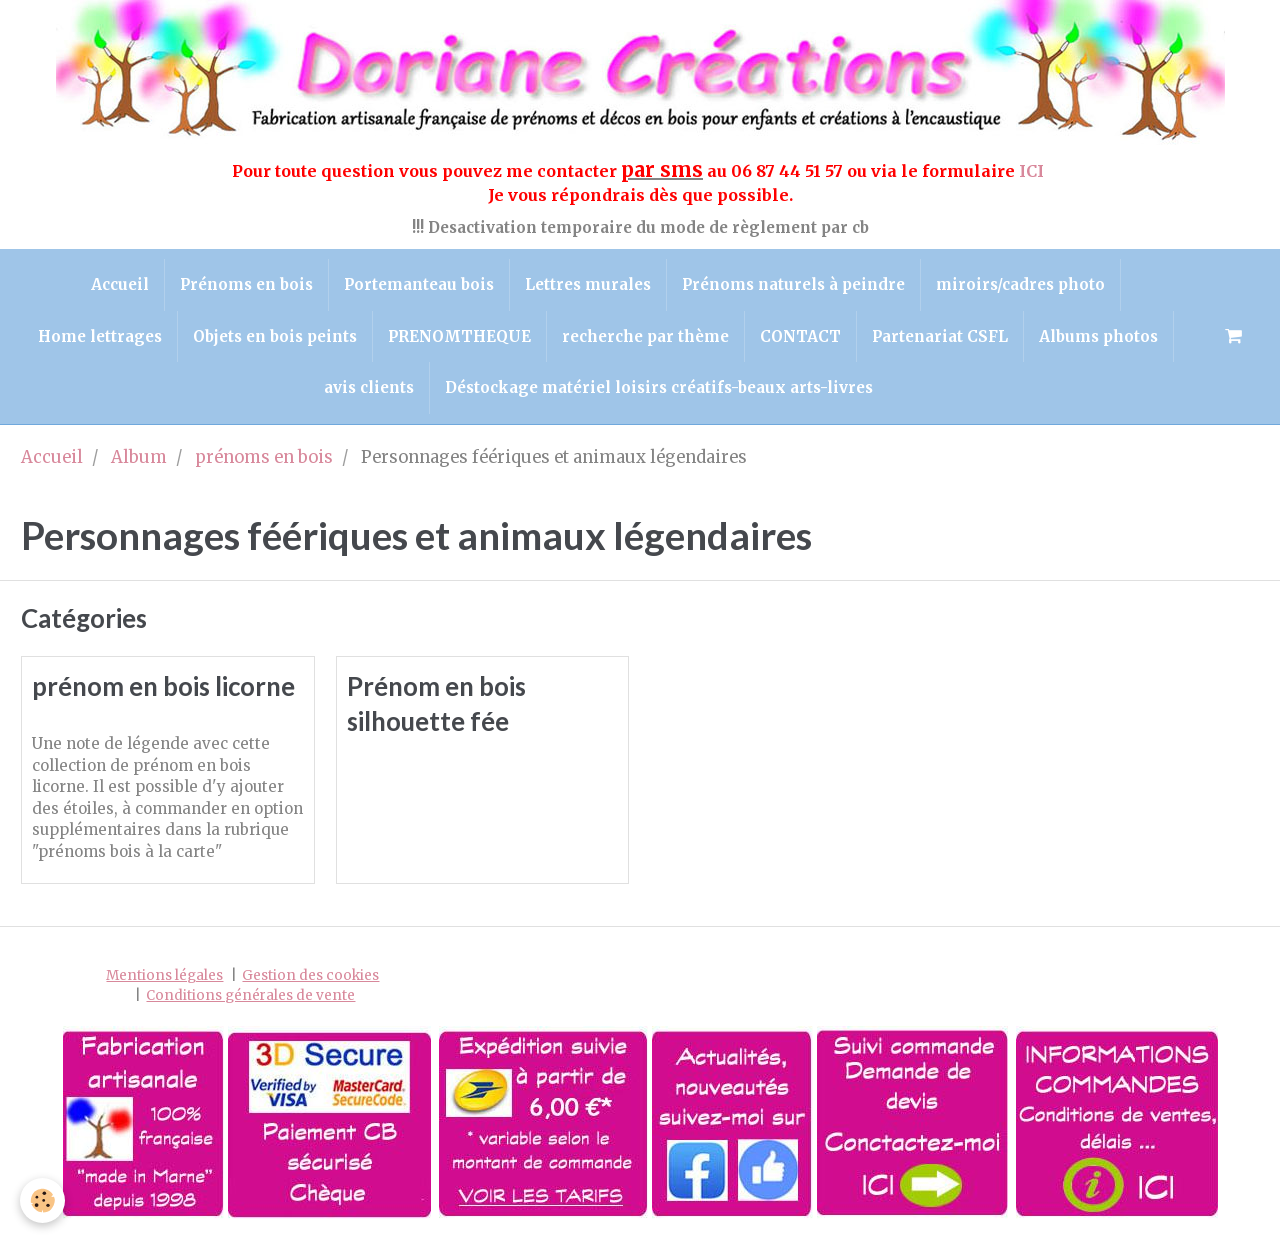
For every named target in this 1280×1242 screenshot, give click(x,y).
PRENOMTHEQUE (459, 336)
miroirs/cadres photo (1020, 284)
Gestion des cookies (310, 975)
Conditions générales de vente (250, 995)
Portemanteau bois (419, 284)
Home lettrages (100, 336)
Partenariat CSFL (940, 336)
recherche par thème (645, 336)
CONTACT (800, 336)
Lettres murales (588, 284)
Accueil (120, 284)
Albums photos (1098, 336)
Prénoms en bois (246, 284)
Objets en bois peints (275, 336)
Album (139, 457)
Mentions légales (164, 975)
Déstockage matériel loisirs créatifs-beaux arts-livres (659, 387)
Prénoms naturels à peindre (793, 284)
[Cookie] (42, 1200)
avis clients (369, 387)
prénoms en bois (264, 457)
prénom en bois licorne (163, 686)
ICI (1033, 171)
